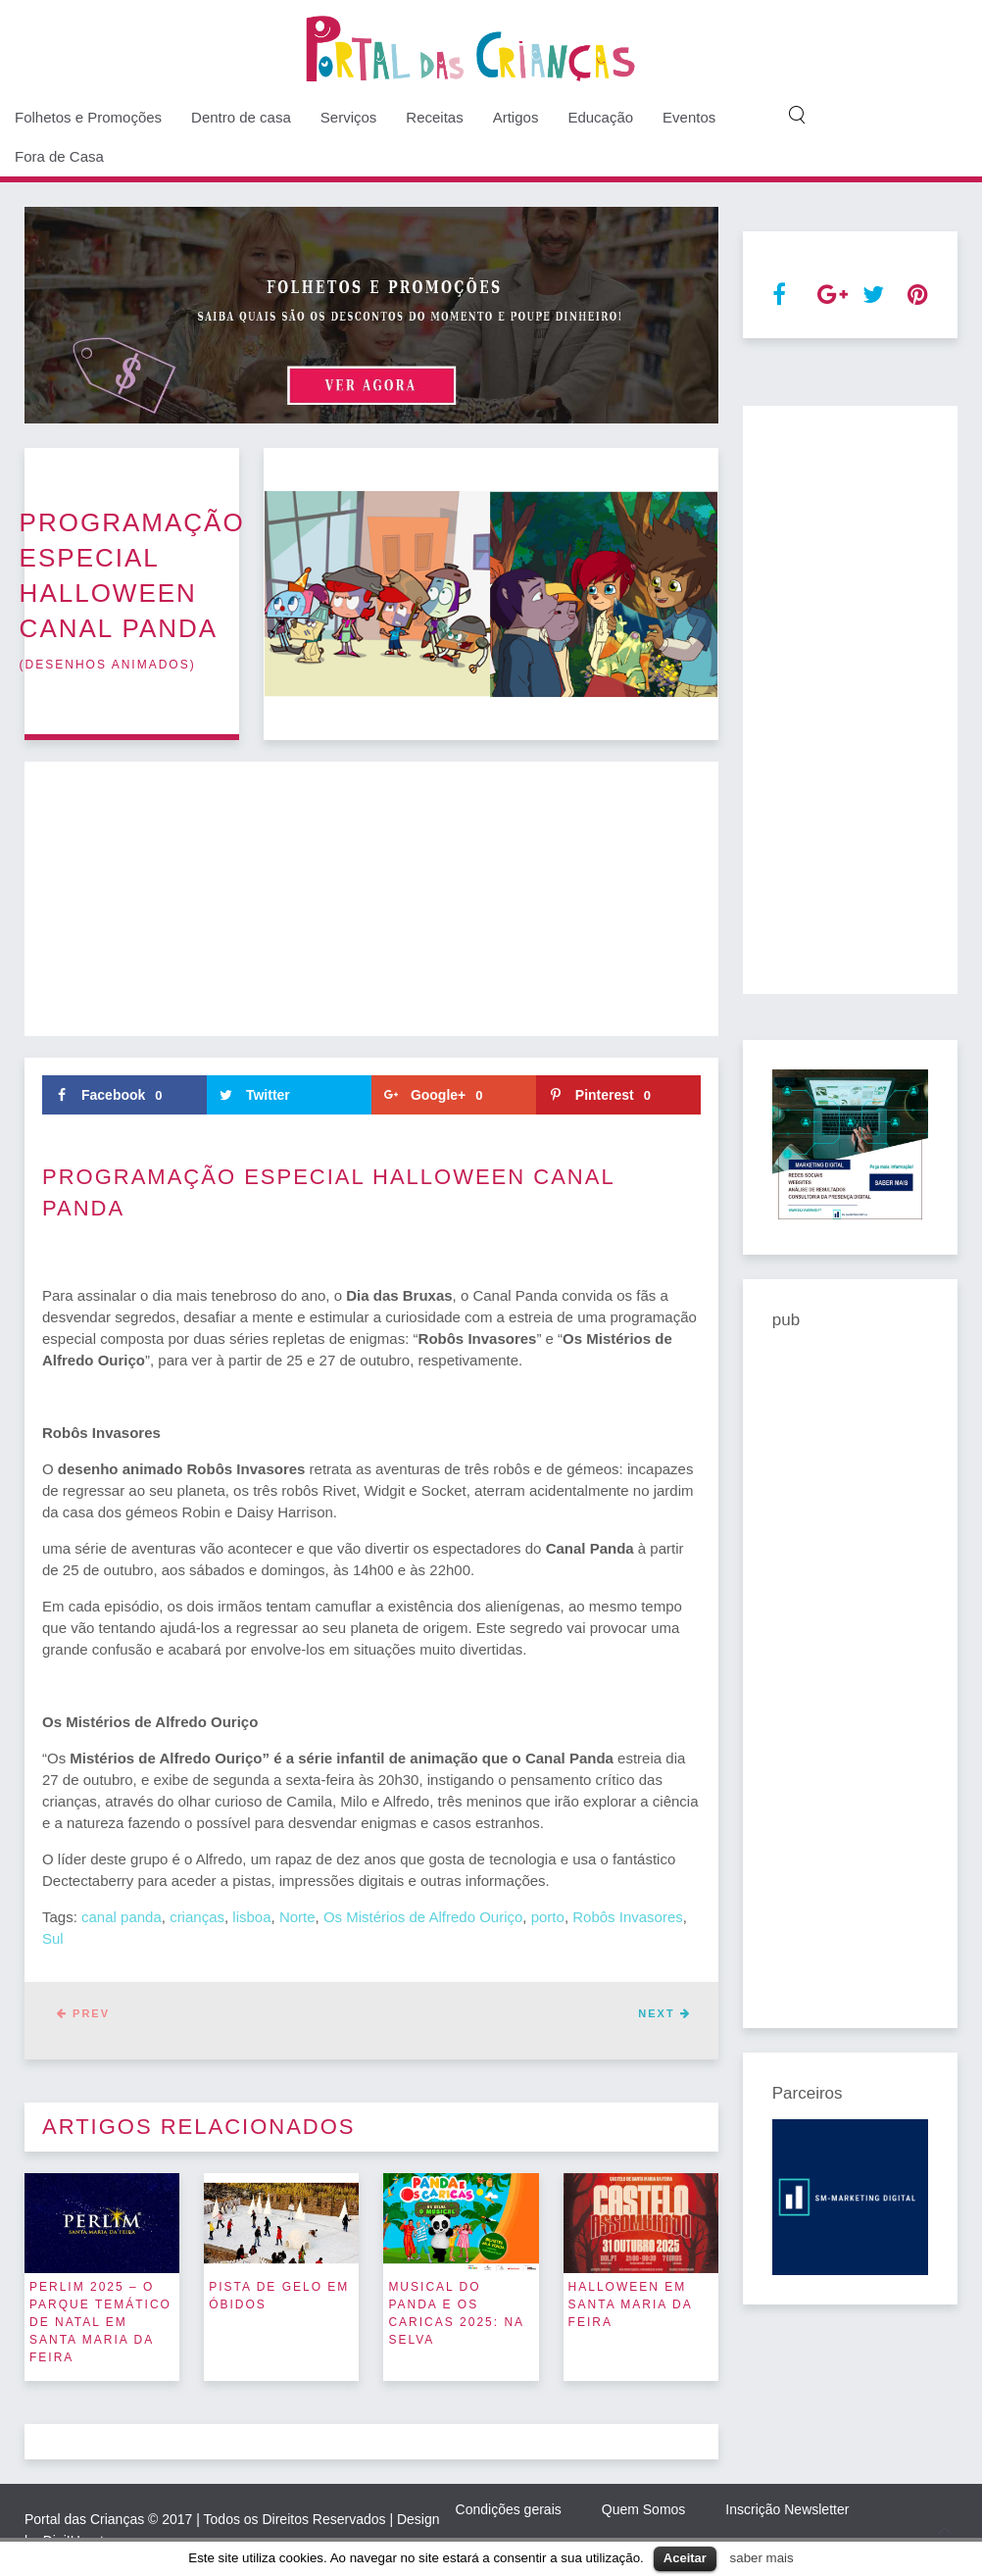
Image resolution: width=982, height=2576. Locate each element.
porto (548, 1916)
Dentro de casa (241, 117)
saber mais (762, 2558)
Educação (600, 117)
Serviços (348, 117)
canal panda (121, 1916)
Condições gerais (509, 2509)
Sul (53, 1938)
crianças (197, 1916)
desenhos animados (107, 664)
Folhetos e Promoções (88, 117)
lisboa (251, 1916)
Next (664, 2013)
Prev (83, 2013)
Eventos (689, 117)
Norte (297, 1916)
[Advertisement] (371, 899)
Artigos (516, 117)
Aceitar (685, 2558)
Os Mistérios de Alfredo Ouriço (422, 1916)
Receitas (434, 117)
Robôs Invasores (627, 1916)
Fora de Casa (59, 156)
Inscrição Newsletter (787, 2509)
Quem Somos (644, 2509)
